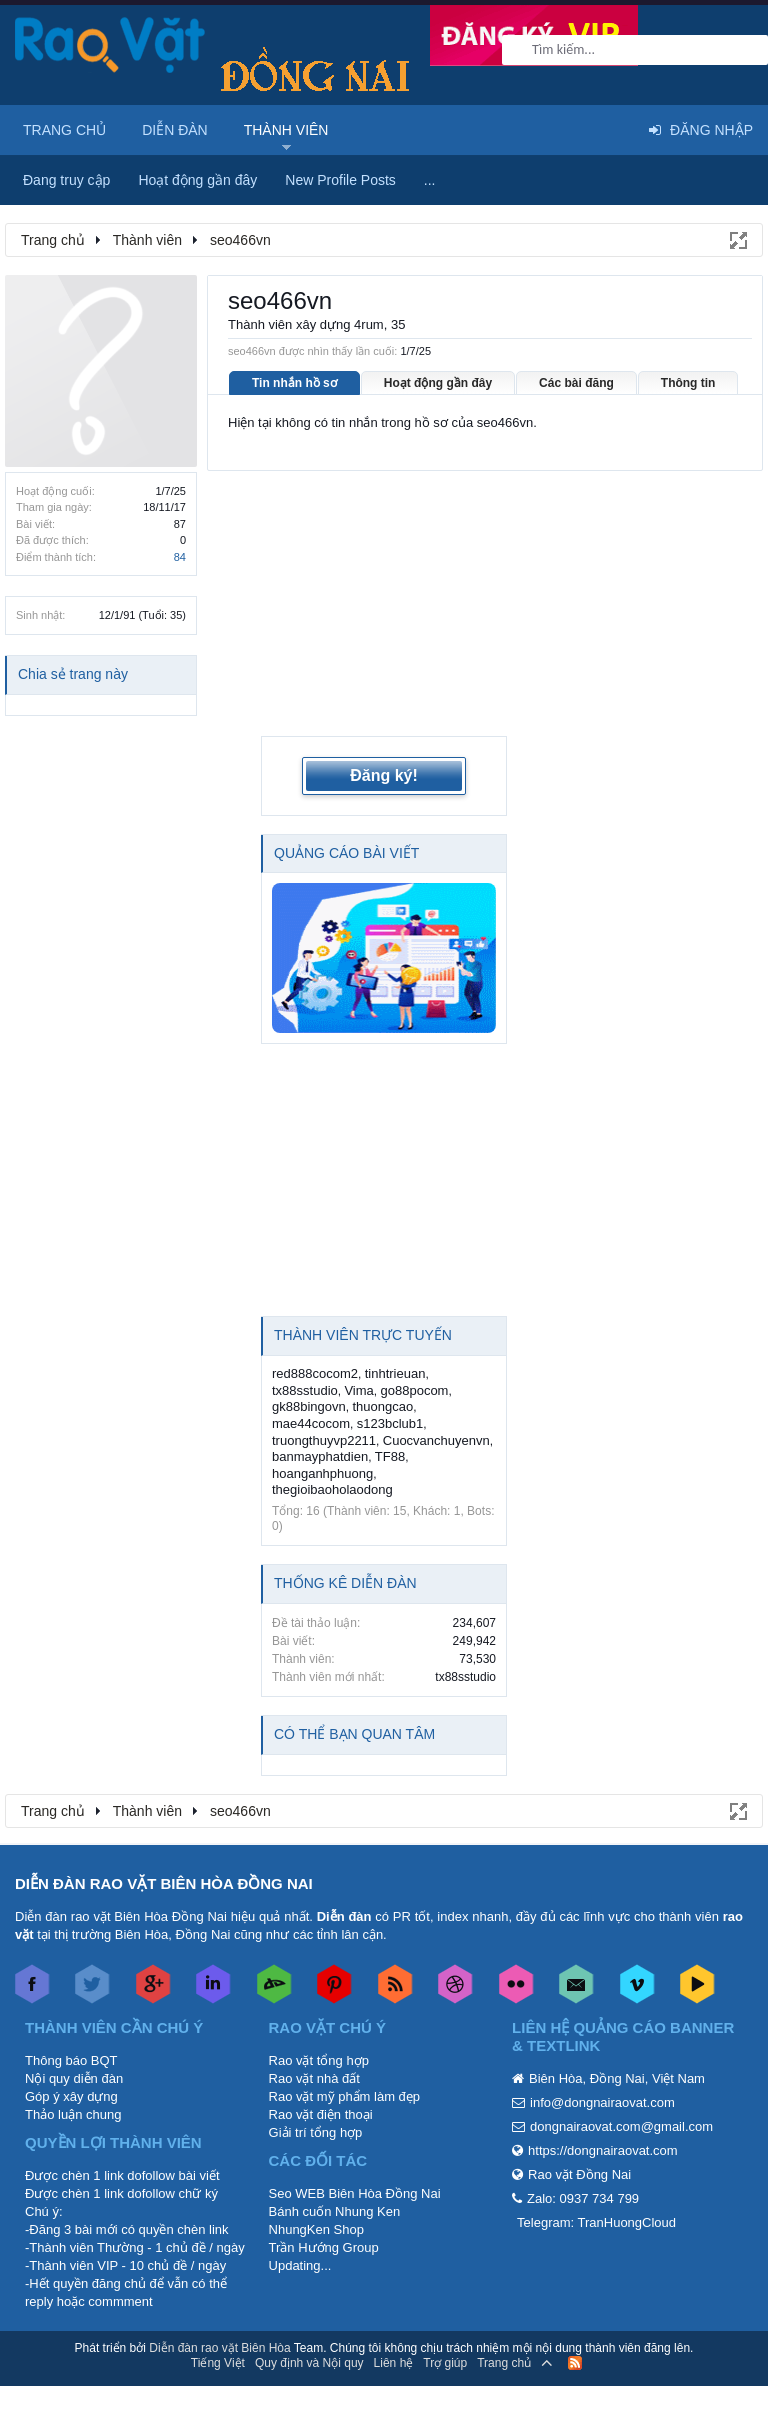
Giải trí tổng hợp (316, 2132)
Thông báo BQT (71, 2060)
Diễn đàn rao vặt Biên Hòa (219, 2348)
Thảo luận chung (73, 2114)
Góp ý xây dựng (71, 2096)
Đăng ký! (384, 775)
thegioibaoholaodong (332, 1489)
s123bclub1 (390, 1423)
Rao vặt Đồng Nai (579, 2174)
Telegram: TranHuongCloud (596, 2222)
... (430, 180)
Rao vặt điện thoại (321, 2114)
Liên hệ (394, 2363)
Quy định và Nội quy (309, 2363)
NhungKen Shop (316, 2229)
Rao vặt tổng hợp (319, 2060)
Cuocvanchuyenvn (436, 1440)
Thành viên (286, 130)
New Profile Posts (340, 180)
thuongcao (382, 1406)
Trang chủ (64, 130)
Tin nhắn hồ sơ (294, 383)
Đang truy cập (66, 180)
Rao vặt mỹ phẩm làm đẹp (345, 2096)
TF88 (390, 1456)
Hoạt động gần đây (438, 383)
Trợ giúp (445, 2363)
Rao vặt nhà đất (314, 2078)
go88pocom (415, 1390)
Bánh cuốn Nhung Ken (335, 2211)
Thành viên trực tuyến (363, 1335)
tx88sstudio (305, 1390)
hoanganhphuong (322, 1473)
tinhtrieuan (395, 1373)
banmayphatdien (320, 1456)
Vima (358, 1390)
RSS (575, 2363)
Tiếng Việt (218, 2363)
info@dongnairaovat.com (602, 2102)
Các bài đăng (576, 383)
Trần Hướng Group (324, 2247)
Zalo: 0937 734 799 (583, 2198)
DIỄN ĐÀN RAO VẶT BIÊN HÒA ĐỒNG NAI (164, 1883)
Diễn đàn (175, 130)
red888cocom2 (315, 1373)
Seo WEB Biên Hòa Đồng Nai (355, 2193)
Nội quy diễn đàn (74, 2078)
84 (180, 557)
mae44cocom (311, 1423)
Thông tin (688, 383)
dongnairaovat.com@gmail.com (621, 2126)
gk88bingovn (309, 1406)
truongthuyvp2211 (324, 1440)
